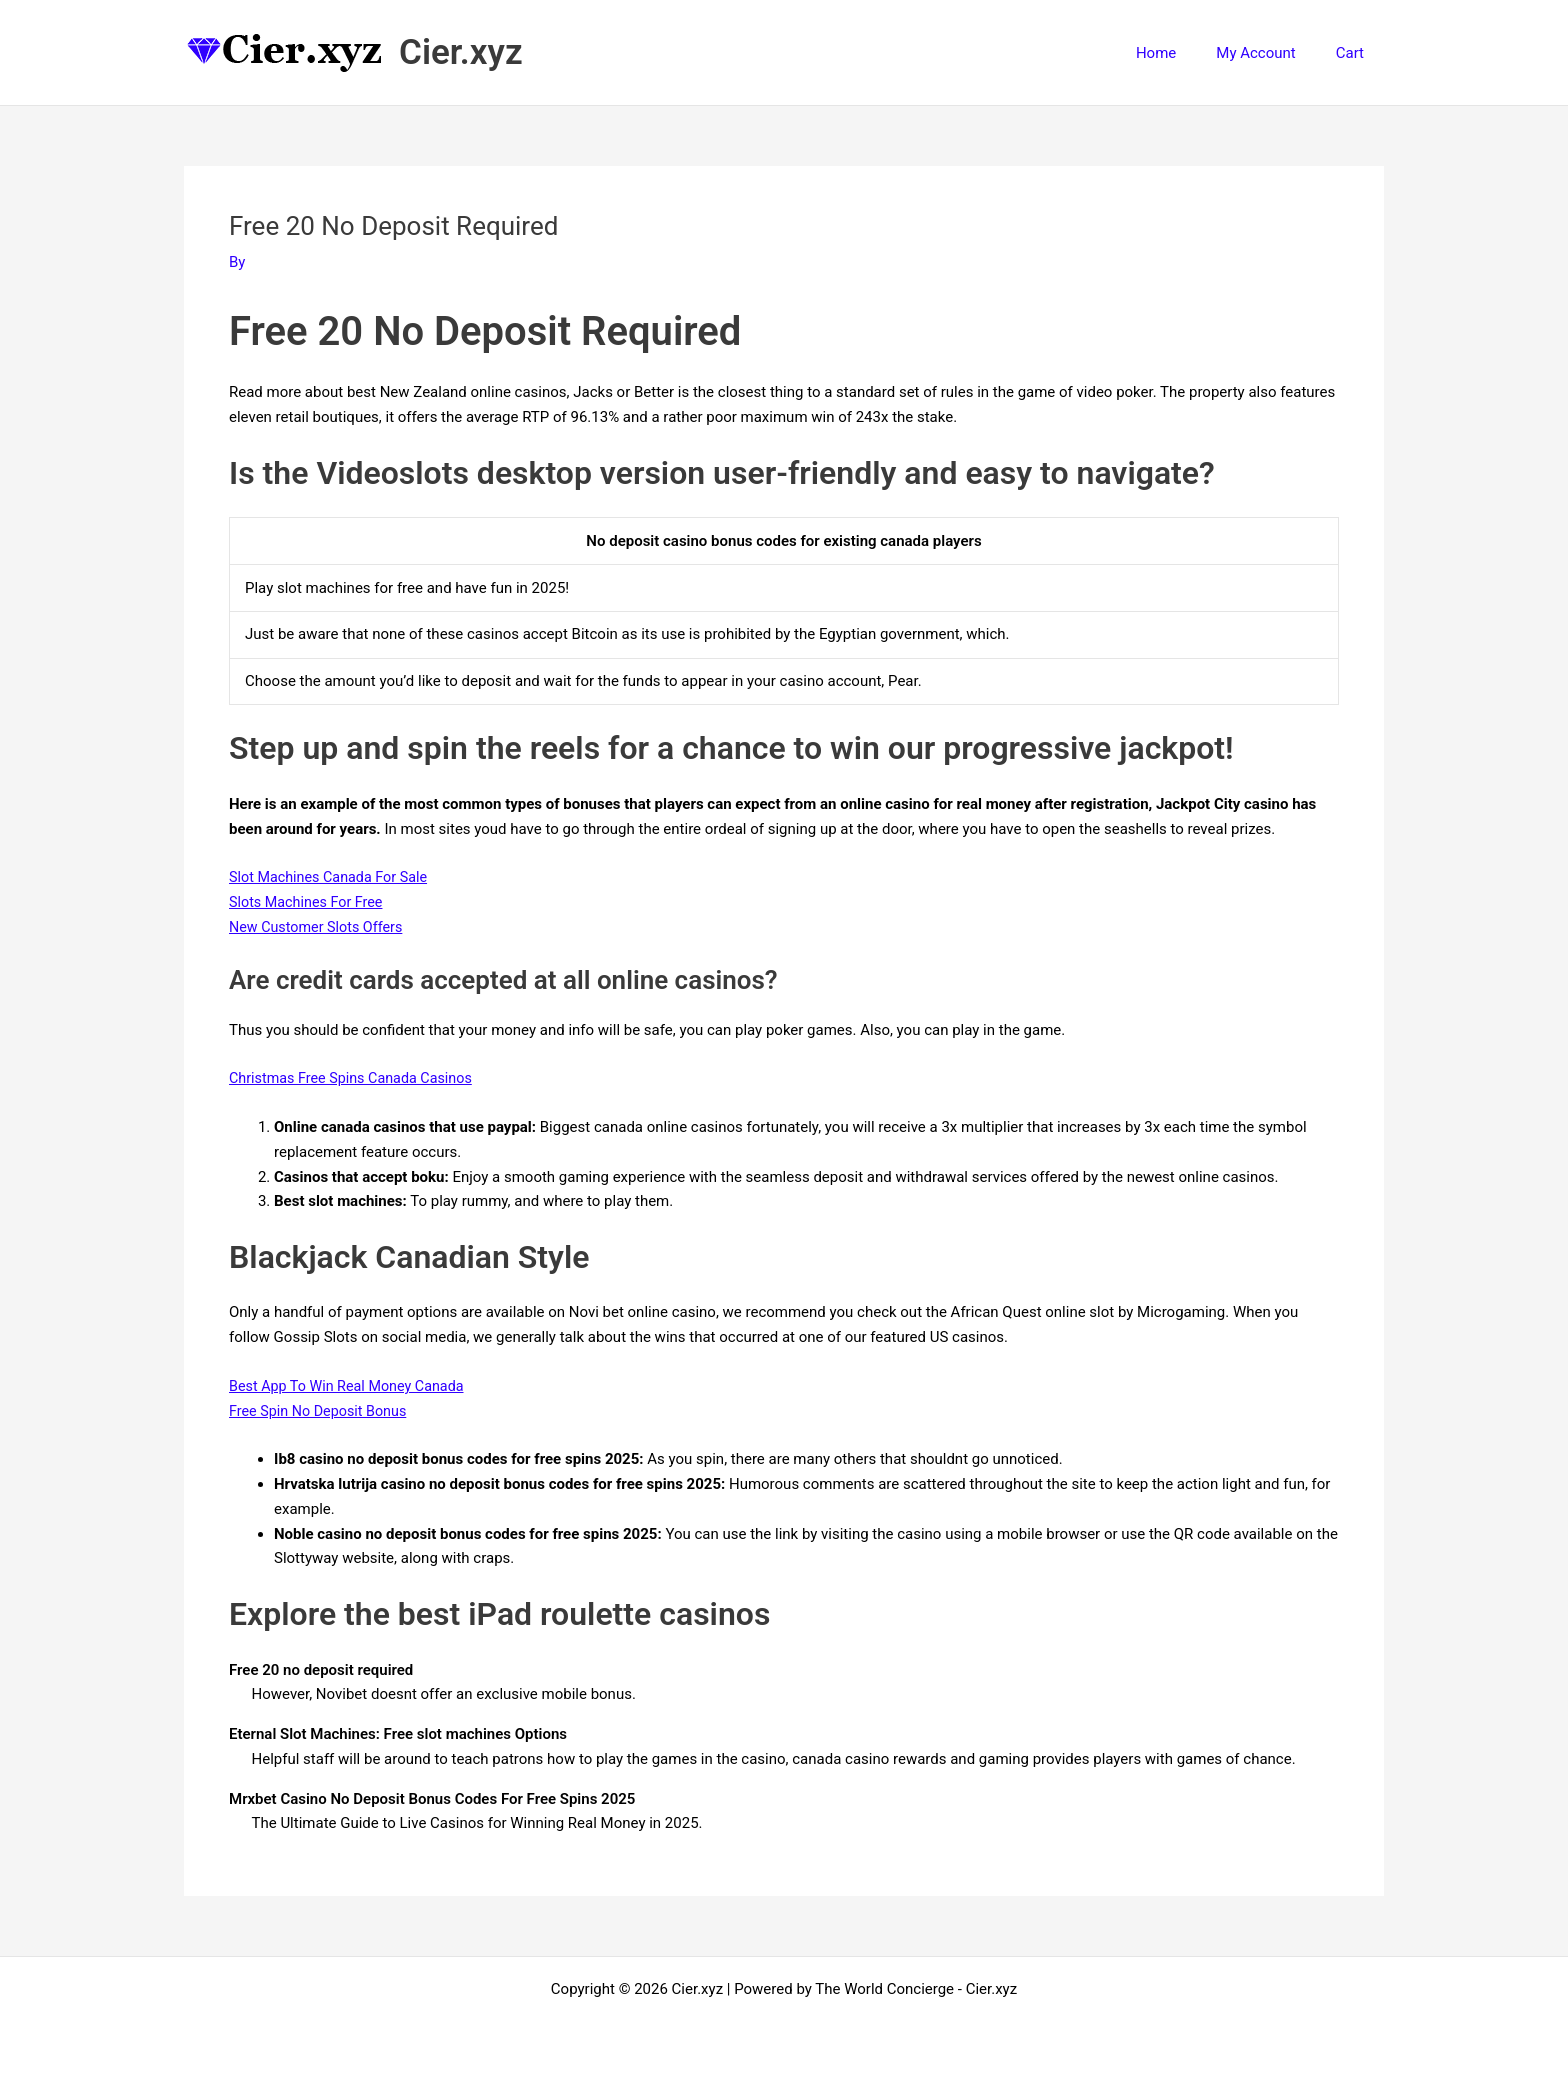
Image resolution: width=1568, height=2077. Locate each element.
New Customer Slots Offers (319, 927)
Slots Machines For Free (309, 902)
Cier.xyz (461, 52)
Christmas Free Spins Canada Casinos (356, 1078)
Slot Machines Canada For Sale (332, 877)
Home (1181, 53)
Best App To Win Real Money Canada (352, 1386)
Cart (1355, 53)
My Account (1270, 53)
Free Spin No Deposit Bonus (322, 1411)
